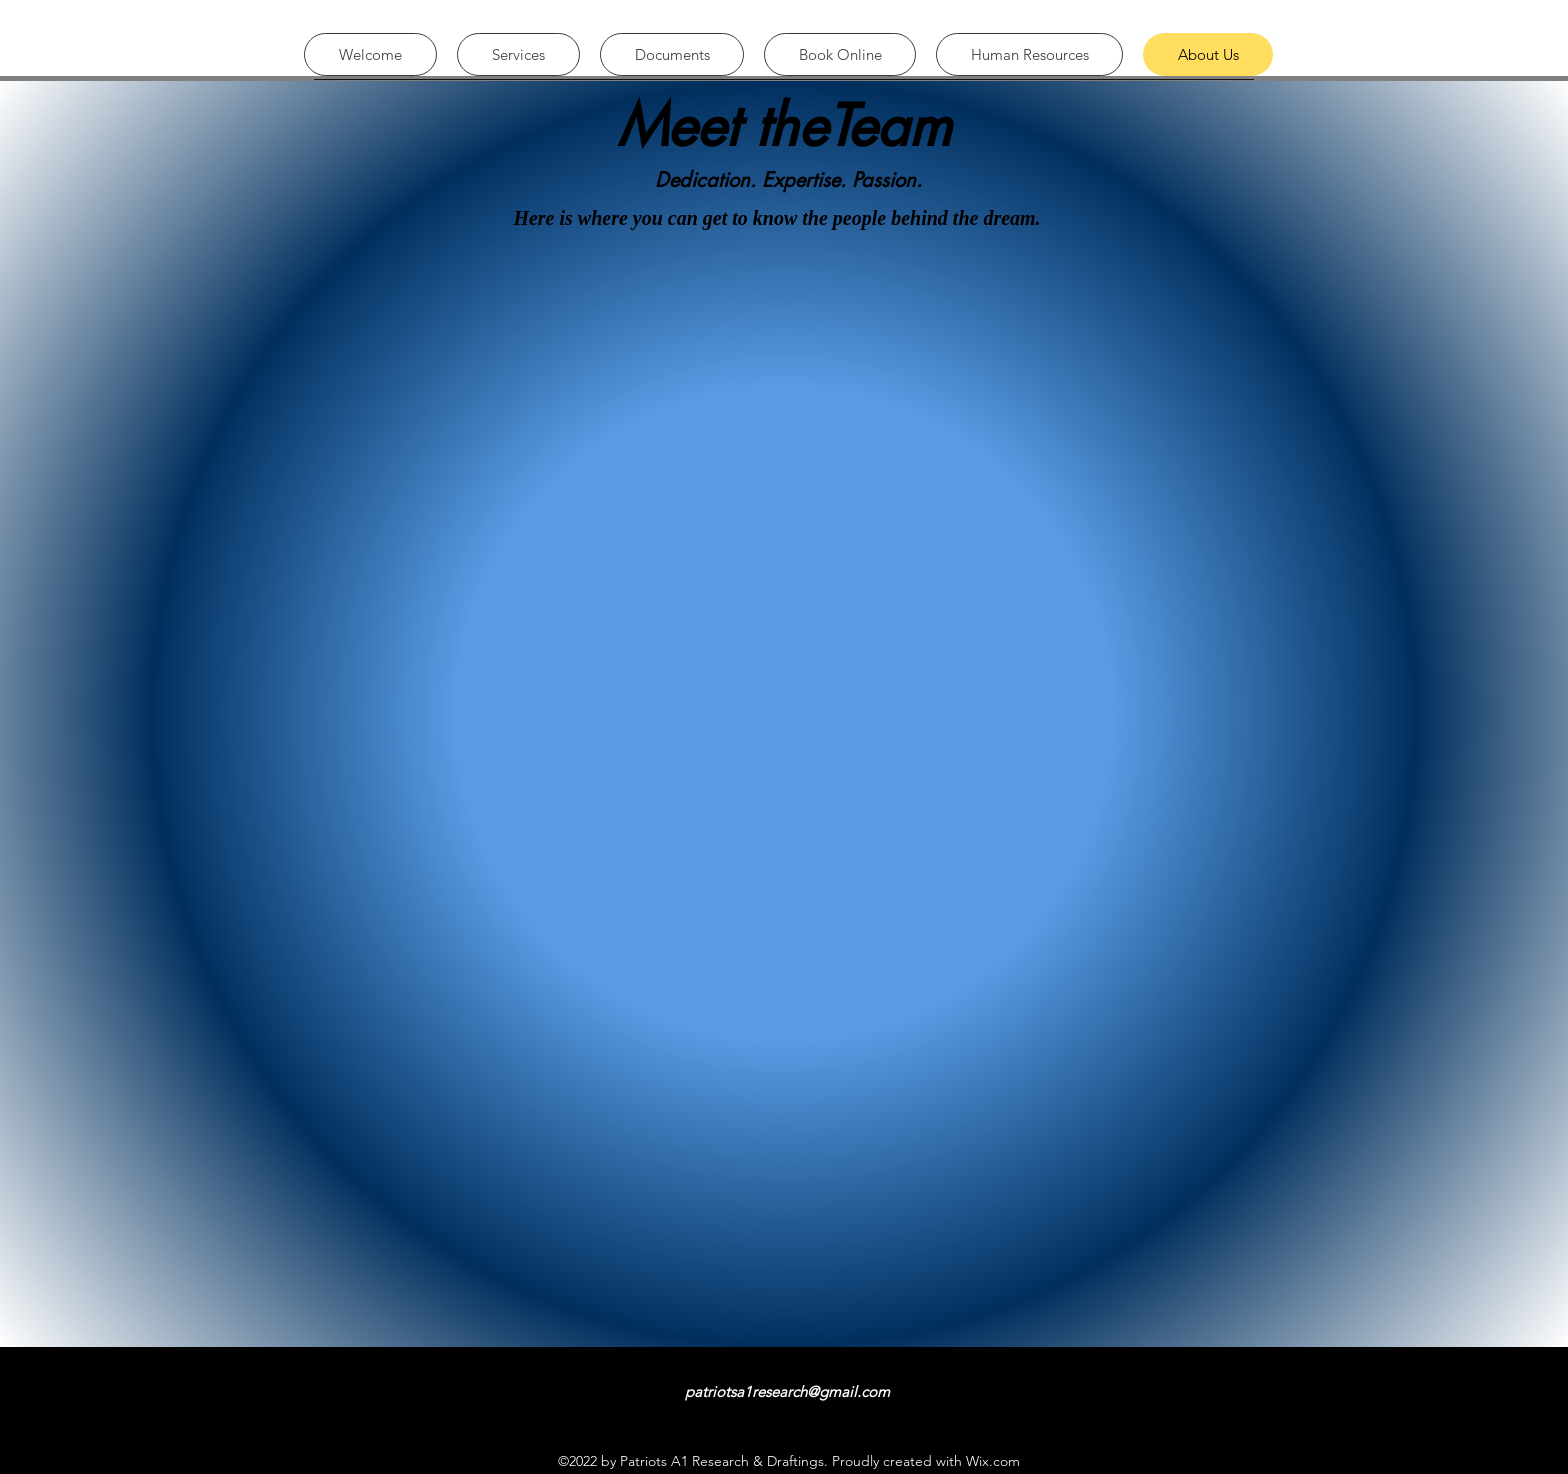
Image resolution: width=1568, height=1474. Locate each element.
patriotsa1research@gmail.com (787, 1391)
